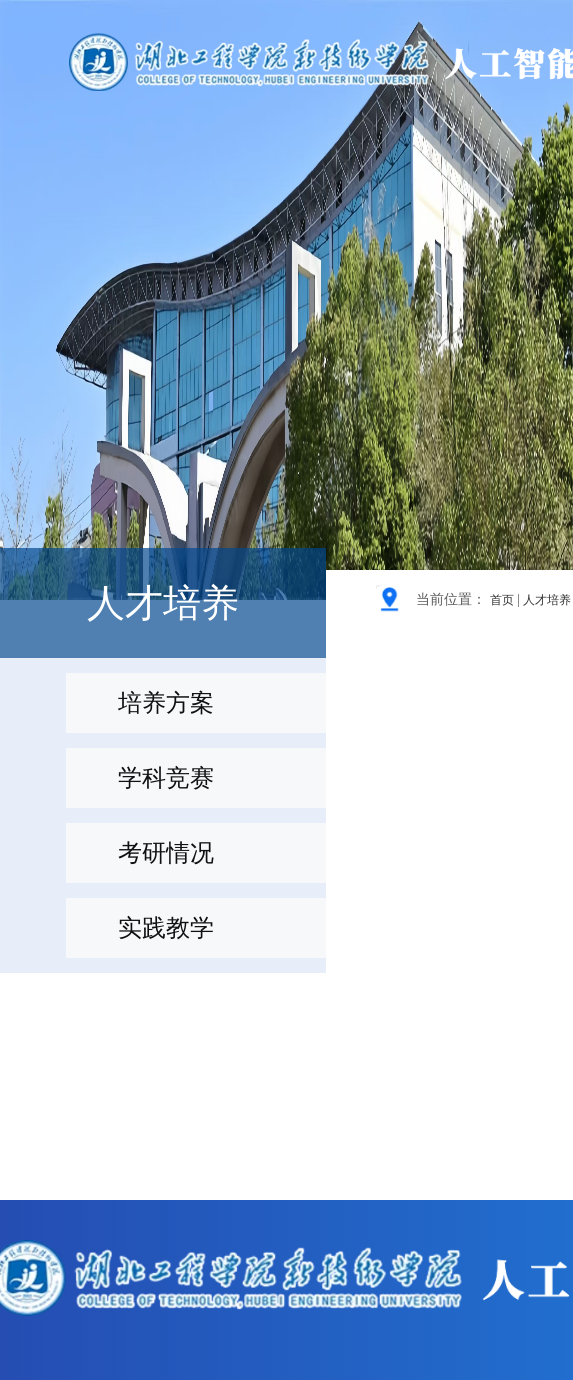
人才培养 (547, 600)
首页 (502, 600)
